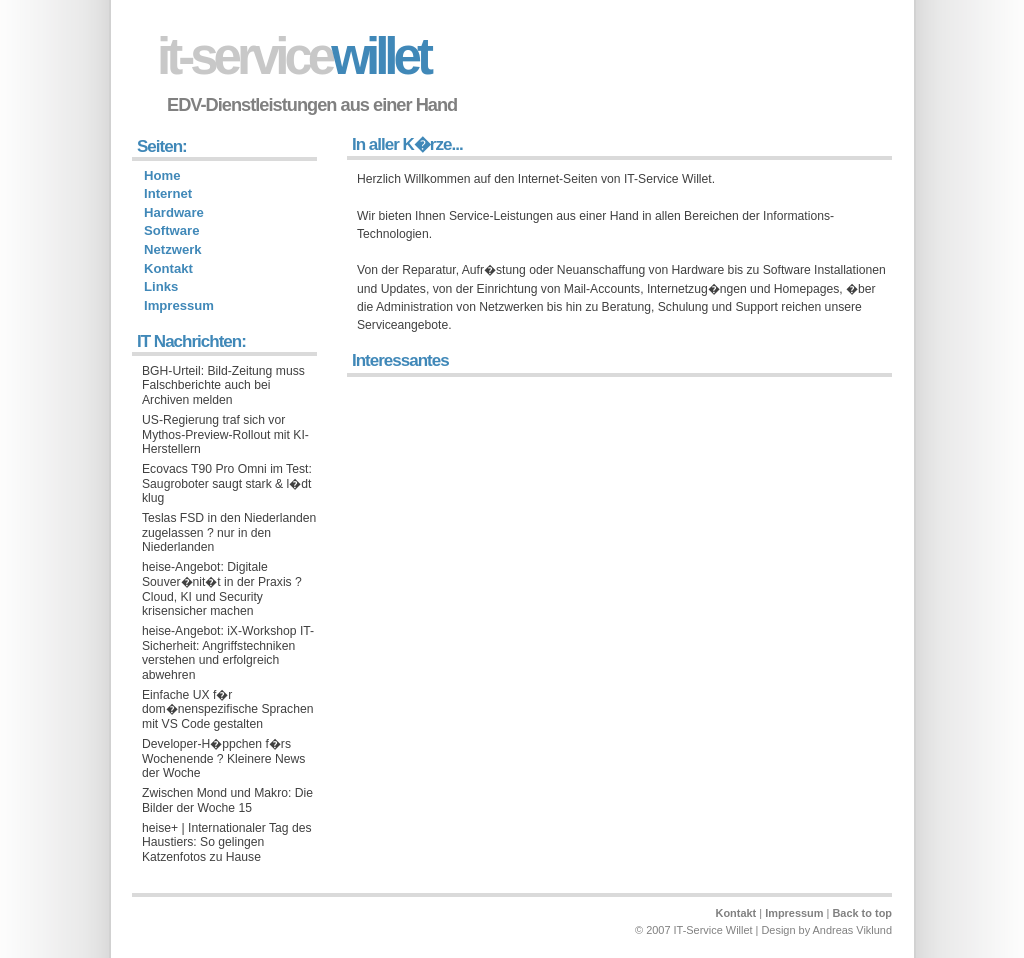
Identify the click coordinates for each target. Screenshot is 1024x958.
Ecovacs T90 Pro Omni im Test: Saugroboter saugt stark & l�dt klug (227, 483)
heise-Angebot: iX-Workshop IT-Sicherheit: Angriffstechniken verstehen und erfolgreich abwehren (228, 653)
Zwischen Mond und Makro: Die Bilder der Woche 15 (227, 800)
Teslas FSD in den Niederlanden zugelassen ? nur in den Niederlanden (229, 532)
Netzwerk (173, 249)
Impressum (179, 305)
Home (162, 175)
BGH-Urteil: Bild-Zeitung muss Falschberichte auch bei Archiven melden (223, 385)
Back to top (862, 913)
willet (293, 56)
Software (171, 230)
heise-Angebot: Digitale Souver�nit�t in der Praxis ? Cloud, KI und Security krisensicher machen (222, 589)
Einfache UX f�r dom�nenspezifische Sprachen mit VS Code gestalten (227, 709)
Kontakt (168, 268)
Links (161, 286)
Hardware (174, 212)
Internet (168, 193)
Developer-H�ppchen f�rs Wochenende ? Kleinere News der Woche (223, 758)
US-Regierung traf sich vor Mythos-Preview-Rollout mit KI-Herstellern (225, 434)
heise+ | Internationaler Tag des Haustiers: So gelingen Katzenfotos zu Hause (227, 842)
